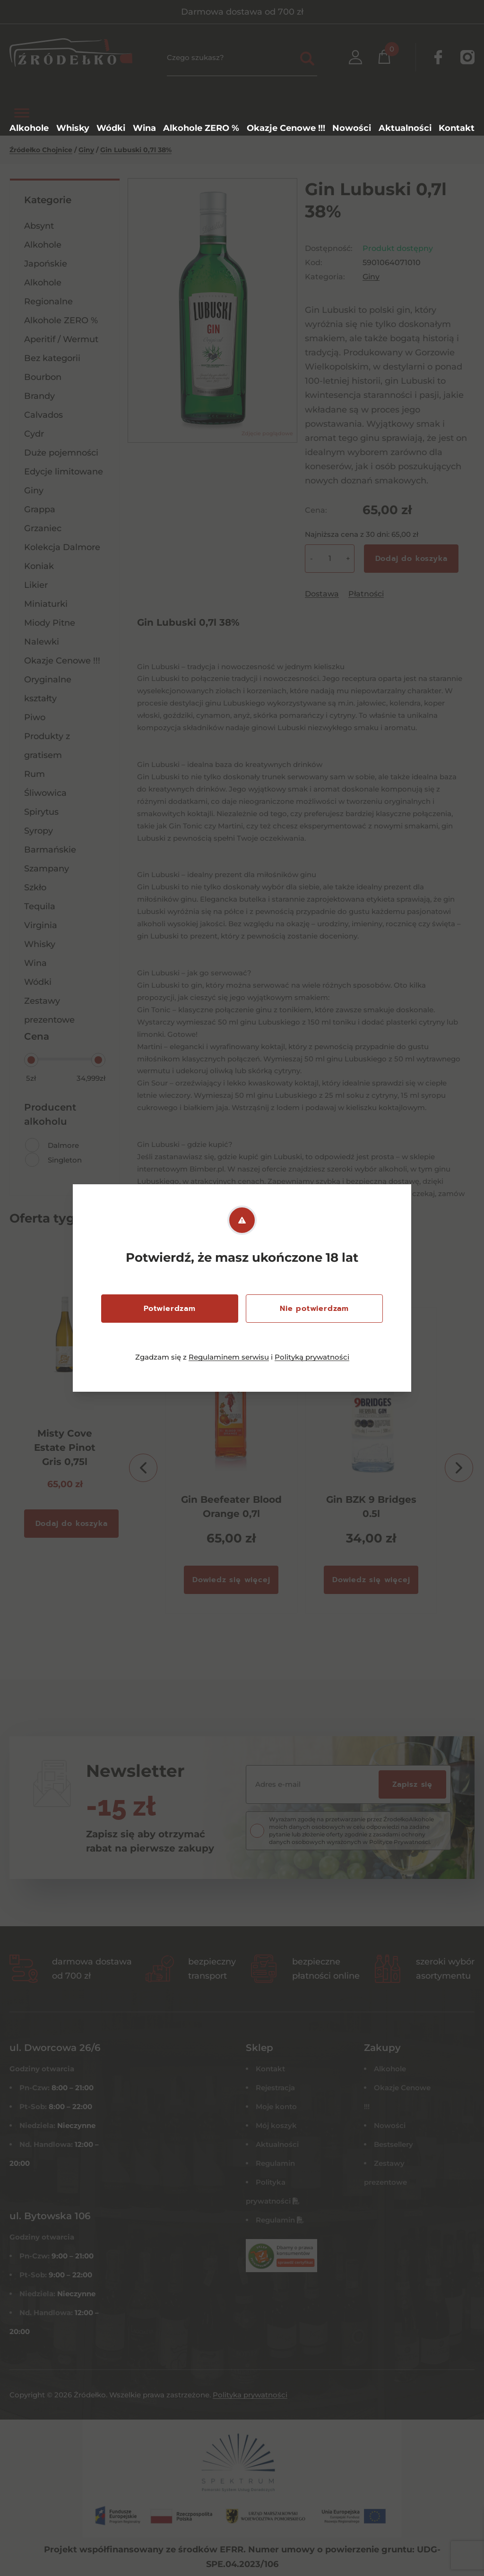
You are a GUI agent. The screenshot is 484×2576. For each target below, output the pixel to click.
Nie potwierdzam (314, 1308)
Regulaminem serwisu (229, 1357)
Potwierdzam (170, 1308)
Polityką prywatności (312, 1357)
